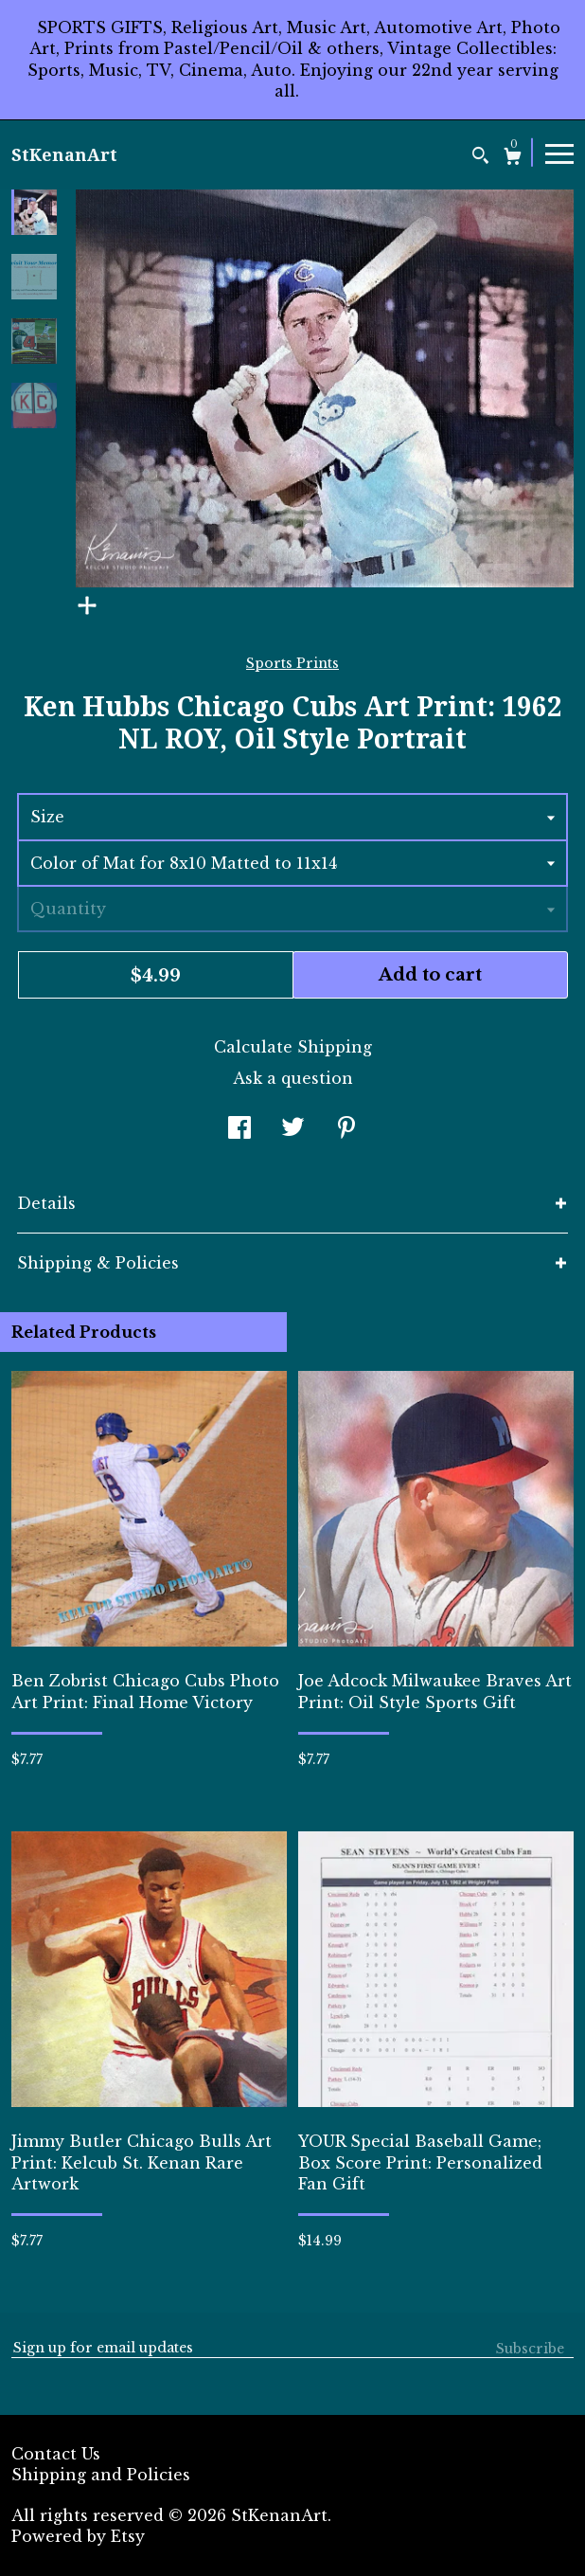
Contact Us (55, 2453)
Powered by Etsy (78, 2536)
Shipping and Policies (100, 2474)
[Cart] (513, 159)
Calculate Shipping (293, 1046)
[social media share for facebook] (239, 1129)
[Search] (480, 158)
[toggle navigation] (559, 152)
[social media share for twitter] (293, 1129)
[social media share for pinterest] (346, 1129)
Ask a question (293, 1078)
